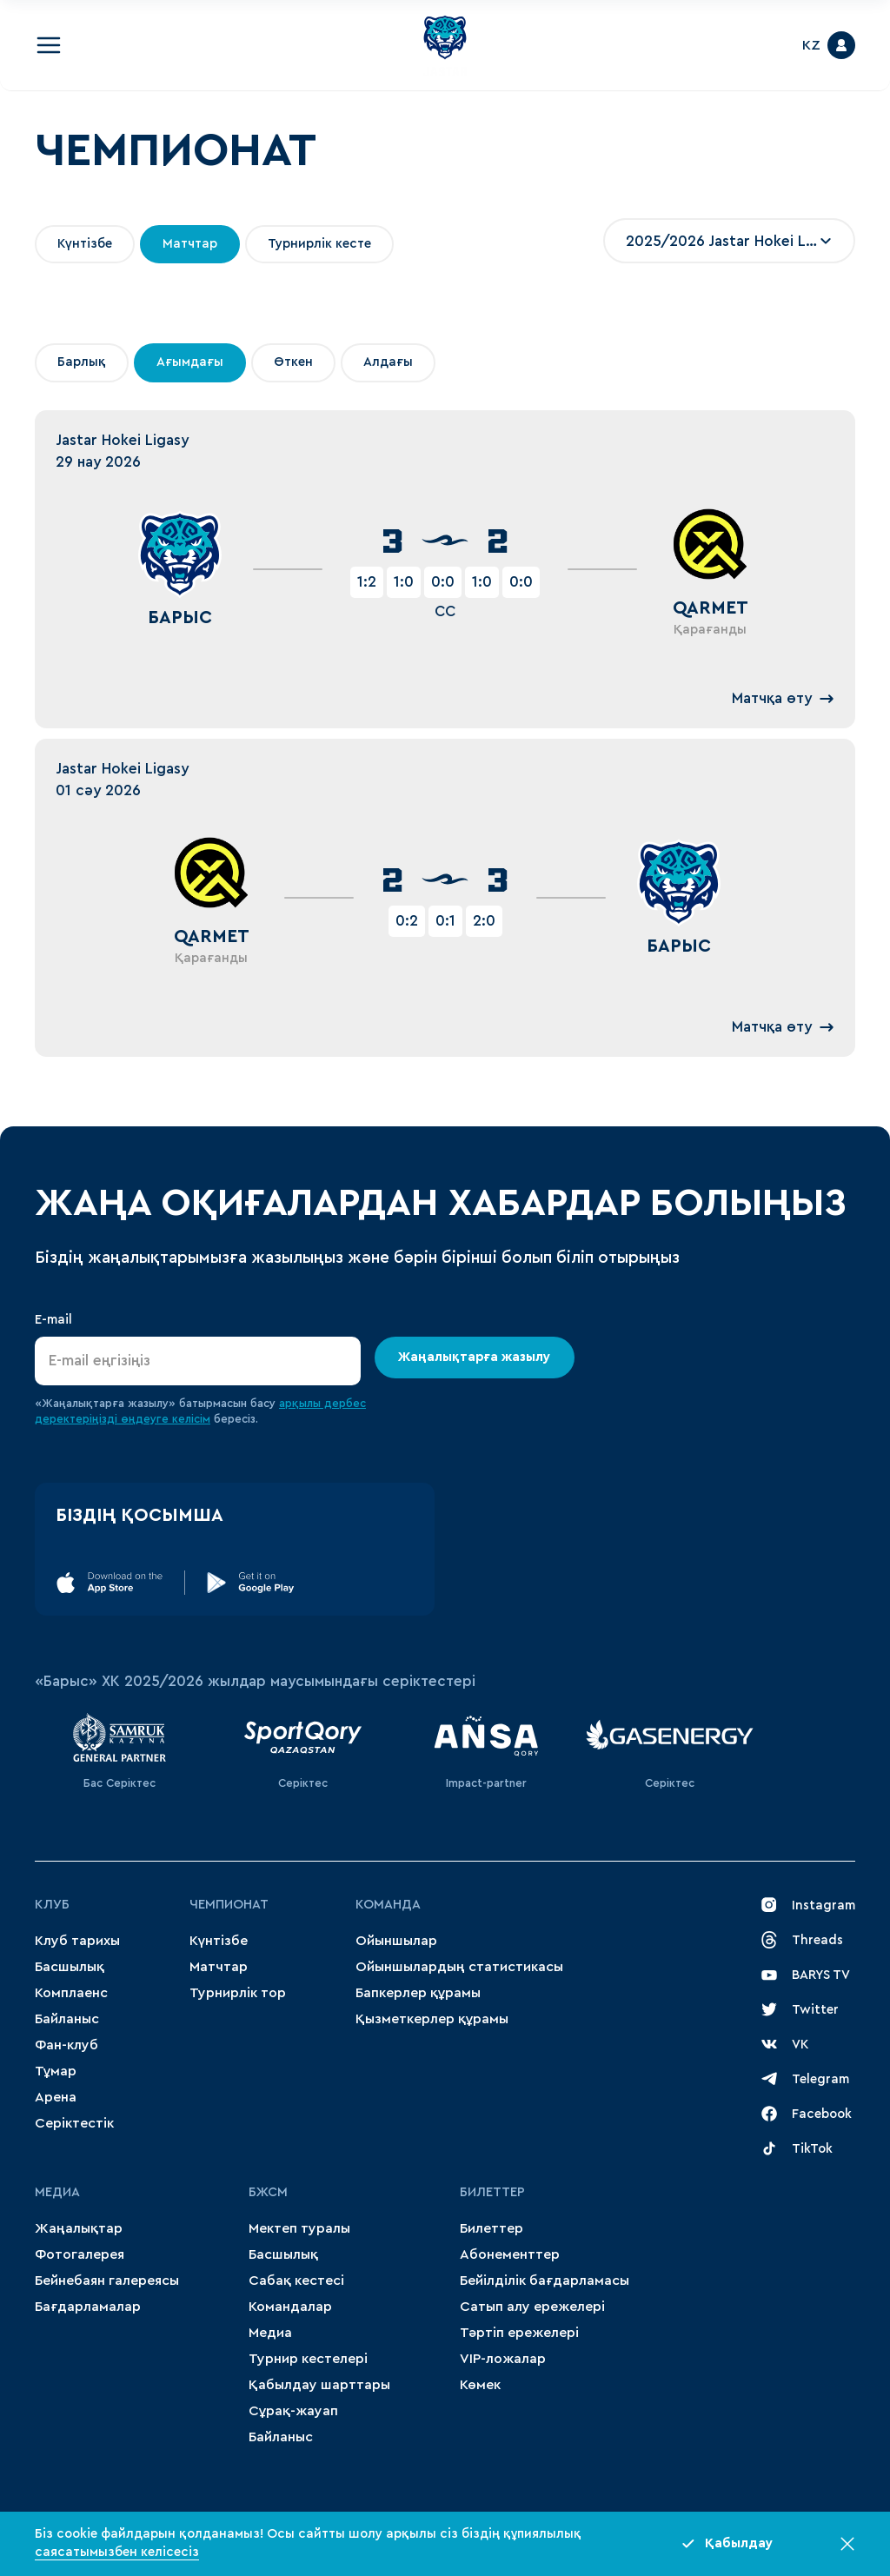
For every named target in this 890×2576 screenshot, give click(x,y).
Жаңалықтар (79, 2228)
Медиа (270, 2333)
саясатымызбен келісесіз (117, 2552)
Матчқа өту (783, 699)
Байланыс (67, 2019)
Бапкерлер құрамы (418, 1993)
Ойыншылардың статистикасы (459, 1967)
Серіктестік (74, 2123)
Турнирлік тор (237, 1993)
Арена (55, 2097)
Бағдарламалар (88, 2307)
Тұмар (55, 2071)
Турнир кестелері (308, 2359)
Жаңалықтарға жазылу (475, 1357)
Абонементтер (510, 2254)
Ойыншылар (396, 1941)
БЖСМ (268, 2192)
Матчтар (218, 1967)
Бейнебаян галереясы (107, 2280)
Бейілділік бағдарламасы (544, 2280)
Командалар (290, 2307)
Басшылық (69, 1967)
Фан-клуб (66, 2045)
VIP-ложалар (503, 2359)
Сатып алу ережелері (532, 2307)
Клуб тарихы (77, 1941)
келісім (191, 1418)
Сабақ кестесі (296, 2280)
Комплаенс (71, 1993)
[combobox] (729, 241)
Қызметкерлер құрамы (431, 2019)
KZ (811, 45)
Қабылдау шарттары (319, 2385)
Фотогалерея (79, 2254)
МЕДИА (57, 2192)
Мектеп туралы (299, 2228)
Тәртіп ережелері (519, 2333)
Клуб (52, 1904)
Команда (388, 1904)
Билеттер (492, 2192)
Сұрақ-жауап (293, 2411)
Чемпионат (229, 1904)
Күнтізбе (218, 1941)
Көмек (480, 2385)
